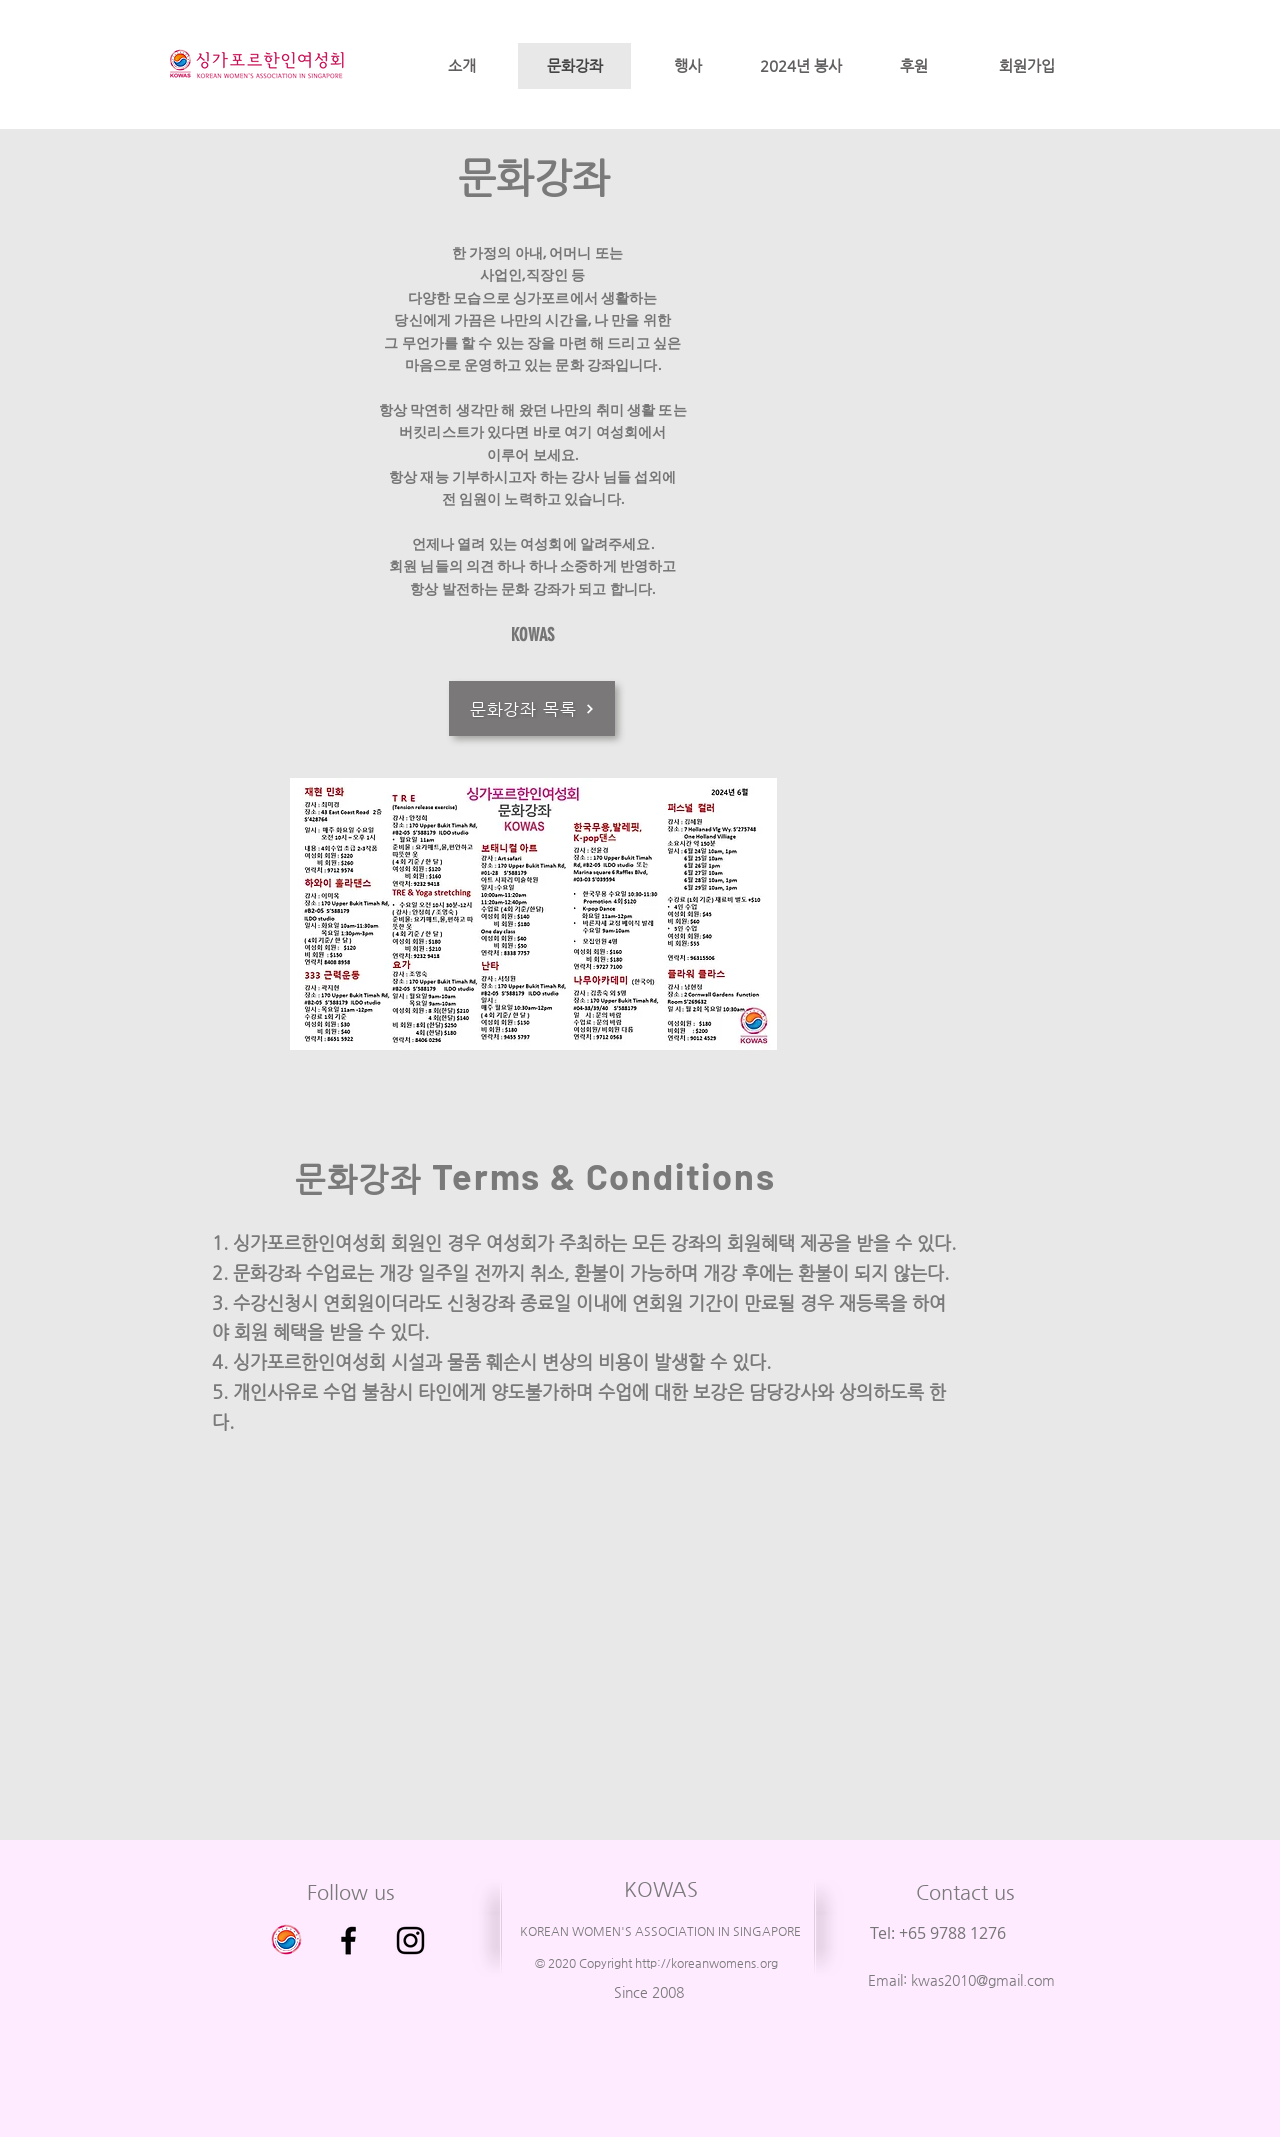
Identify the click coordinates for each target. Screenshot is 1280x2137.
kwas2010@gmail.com (983, 1980)
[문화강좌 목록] (532, 708)
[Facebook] (348, 1940)
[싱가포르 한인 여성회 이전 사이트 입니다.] (286, 1940)
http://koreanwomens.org (706, 1963)
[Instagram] (410, 1940)
